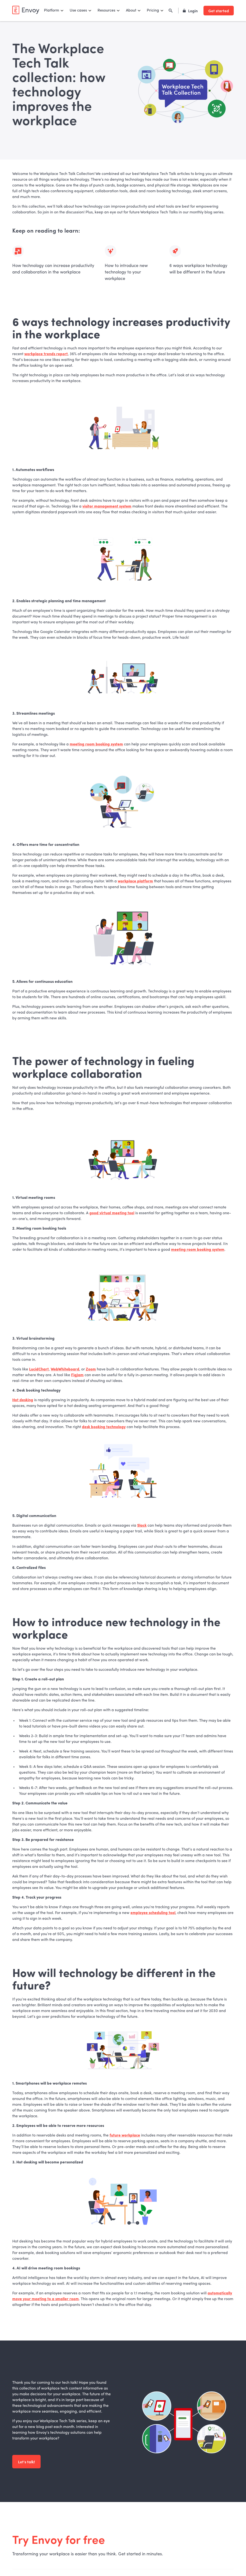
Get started (218, 10)
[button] (54, 10)
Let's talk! (26, 2461)
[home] (25, 10)
